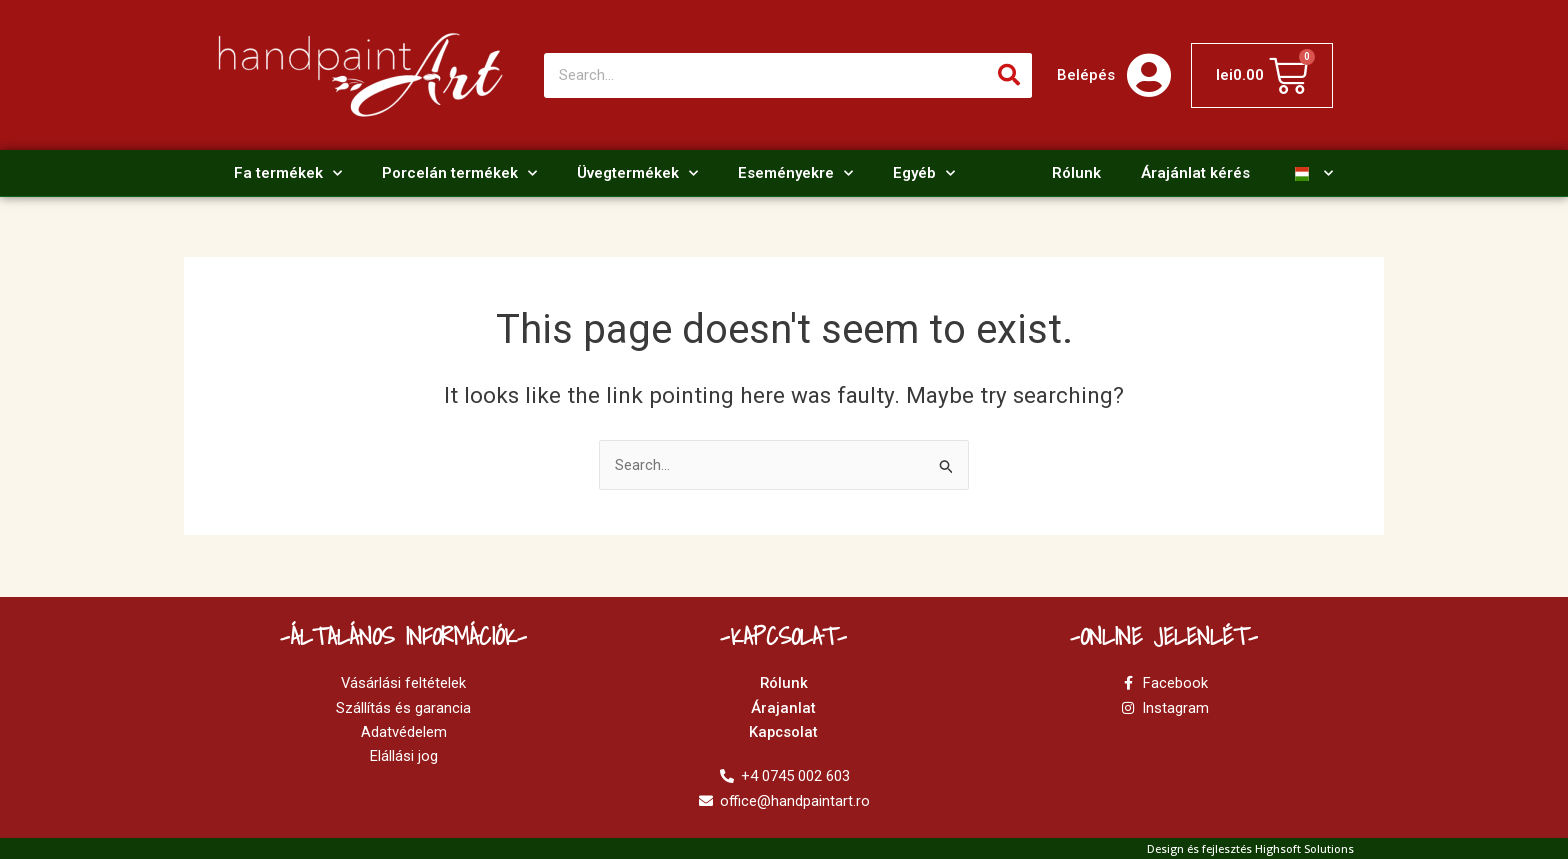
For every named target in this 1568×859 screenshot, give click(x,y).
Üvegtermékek (637, 173)
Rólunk (1076, 173)
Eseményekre (795, 173)
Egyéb (924, 173)
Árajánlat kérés (1195, 173)
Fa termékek (288, 173)
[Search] (1009, 75)
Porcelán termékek (459, 173)
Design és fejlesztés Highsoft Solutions (1250, 848)
